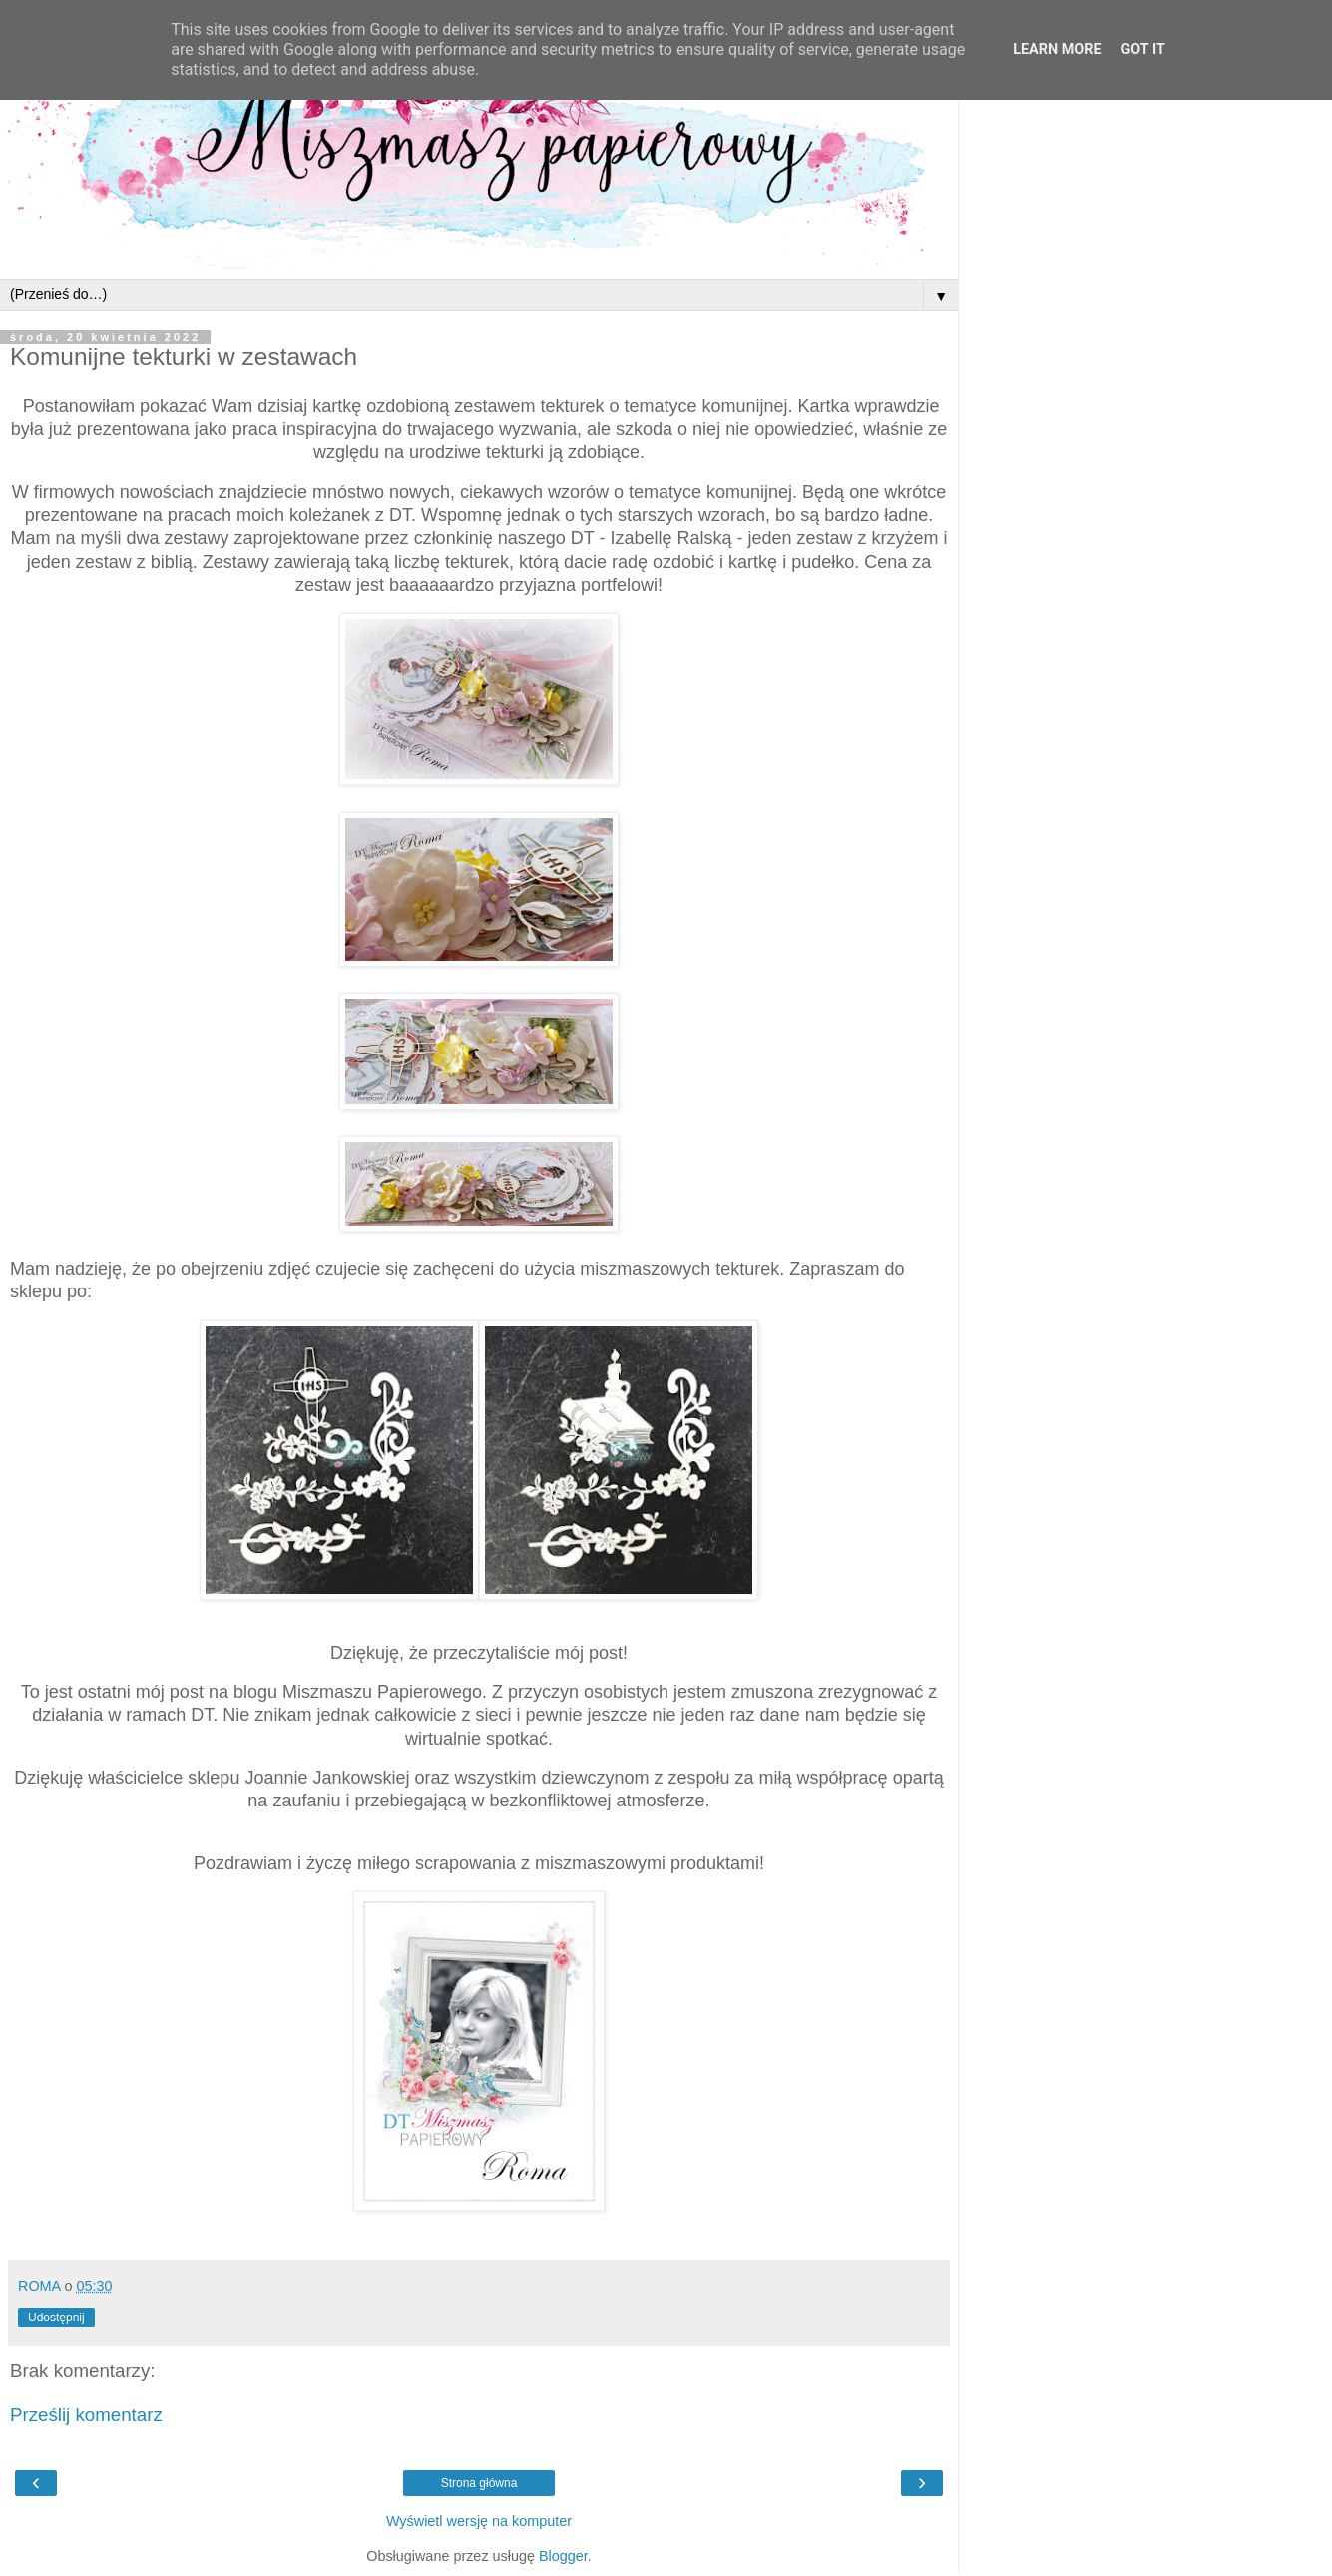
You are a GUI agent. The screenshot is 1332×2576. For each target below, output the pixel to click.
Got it (1143, 49)
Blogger (563, 2556)
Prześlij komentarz (86, 2414)
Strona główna (479, 2483)
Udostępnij (56, 2317)
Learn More (1057, 49)
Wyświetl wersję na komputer (479, 2521)
